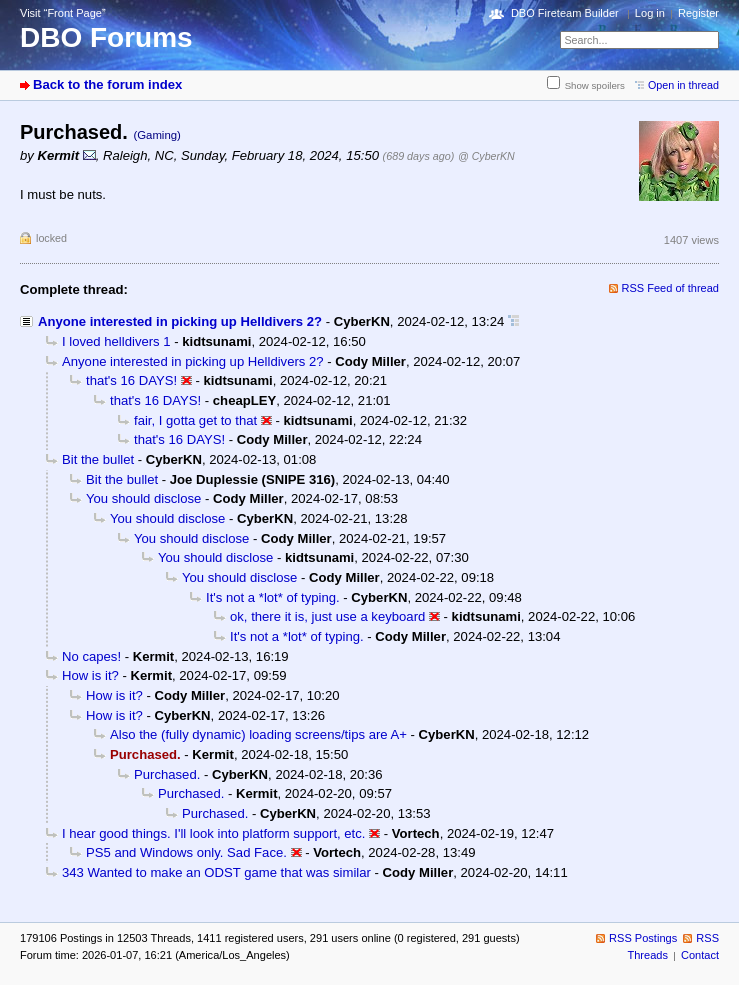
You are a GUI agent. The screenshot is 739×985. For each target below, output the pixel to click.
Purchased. (167, 774)
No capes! (91, 656)
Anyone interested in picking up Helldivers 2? (180, 321)
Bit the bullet (98, 459)
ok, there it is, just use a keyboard (327, 616)
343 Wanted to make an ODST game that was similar (216, 872)
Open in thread (683, 85)
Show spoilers (595, 85)
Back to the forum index (107, 84)
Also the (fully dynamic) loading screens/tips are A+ (258, 734)
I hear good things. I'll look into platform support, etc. (213, 833)
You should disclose (143, 498)
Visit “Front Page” (63, 13)
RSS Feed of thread (671, 288)
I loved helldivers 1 (116, 341)
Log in (650, 13)
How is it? (90, 675)
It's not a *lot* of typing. (273, 597)
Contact (700, 955)
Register (698, 13)
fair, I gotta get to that (195, 420)
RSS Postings (643, 938)
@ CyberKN (486, 156)
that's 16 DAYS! (131, 380)
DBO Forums (106, 37)
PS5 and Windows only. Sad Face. (186, 852)
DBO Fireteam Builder (565, 13)
